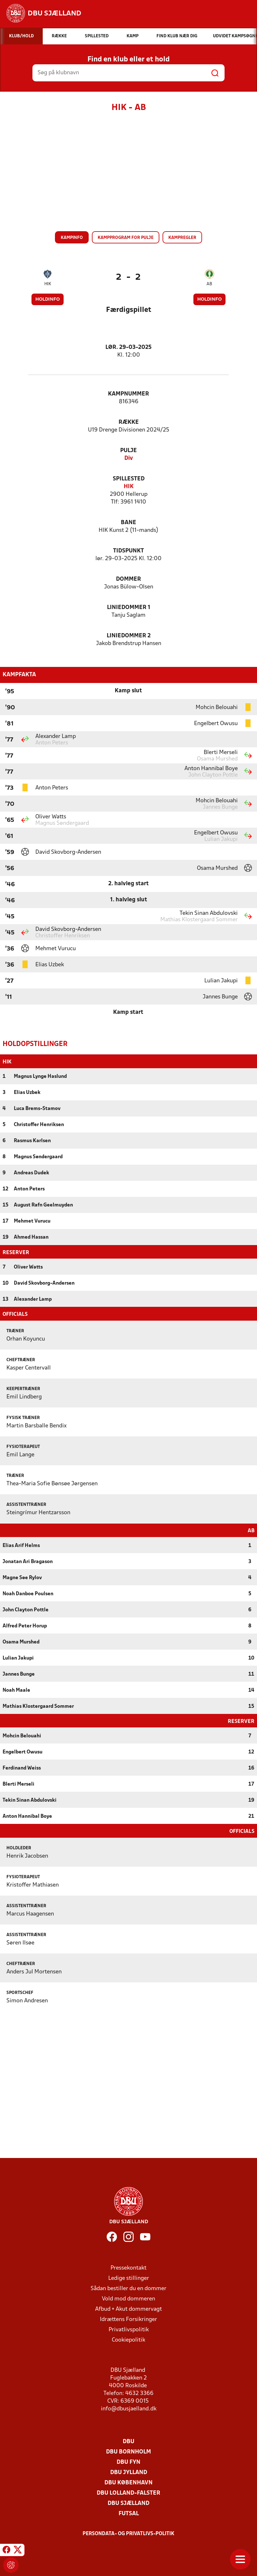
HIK (47, 284)
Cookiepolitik (128, 2339)
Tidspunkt (128, 551)
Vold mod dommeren (128, 2298)
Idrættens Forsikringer (128, 2319)
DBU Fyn (128, 2461)
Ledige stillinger (128, 2277)
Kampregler (182, 238)
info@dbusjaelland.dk (128, 2408)
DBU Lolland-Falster (128, 2492)
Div (128, 458)
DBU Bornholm (128, 2451)
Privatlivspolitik (129, 2329)
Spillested (129, 479)
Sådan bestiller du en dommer (128, 2288)
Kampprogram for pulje (126, 238)
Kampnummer (128, 394)
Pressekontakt (128, 2267)
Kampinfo (72, 238)
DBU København (128, 2482)
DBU (128, 2441)
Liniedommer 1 (128, 607)
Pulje (128, 450)
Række (129, 422)
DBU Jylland (128, 2472)
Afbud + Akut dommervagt (128, 2308)
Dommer (128, 579)
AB (209, 284)
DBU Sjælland (128, 2503)
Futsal (129, 2513)
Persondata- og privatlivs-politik (128, 2533)
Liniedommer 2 (129, 636)
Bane (128, 522)
